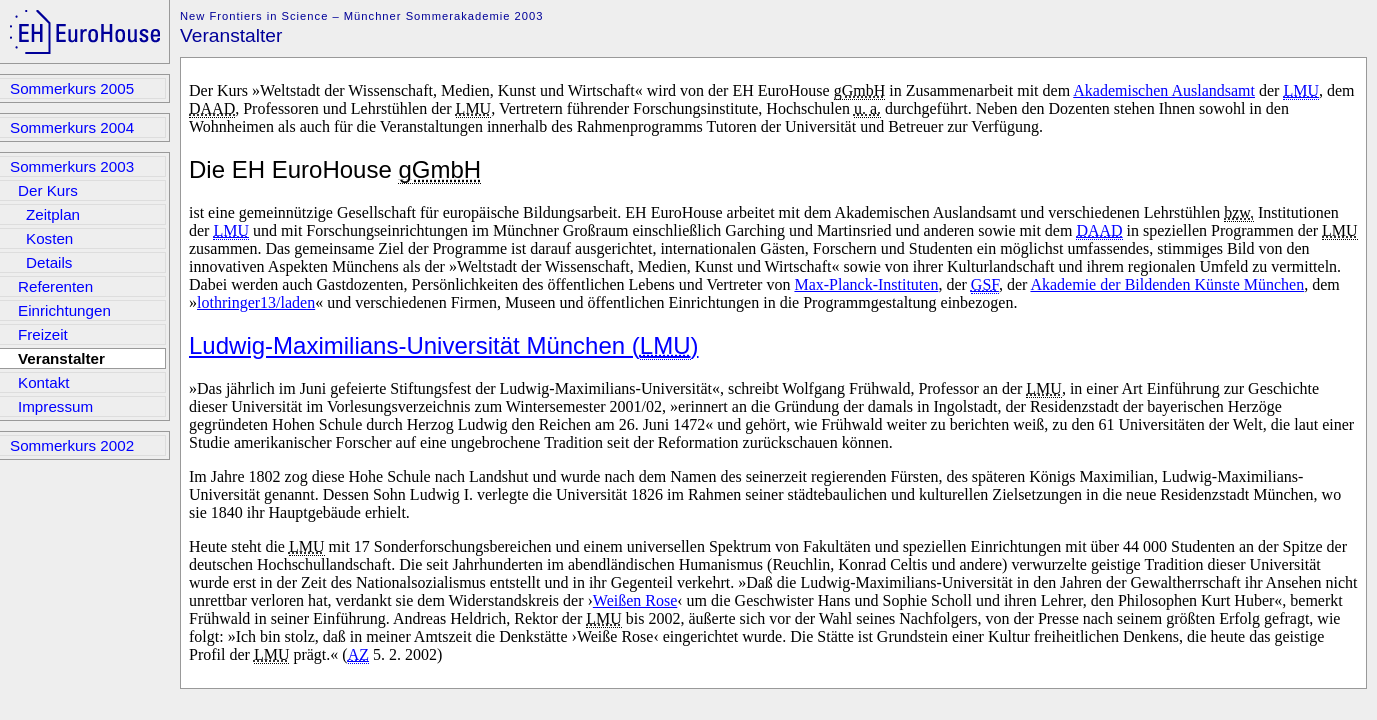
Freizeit (43, 334)
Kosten (49, 238)
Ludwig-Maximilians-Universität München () (444, 346)
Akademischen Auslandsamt (1164, 90)
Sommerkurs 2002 (72, 445)
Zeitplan (53, 214)
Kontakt (44, 382)
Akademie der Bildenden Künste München (1167, 284)
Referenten (55, 286)
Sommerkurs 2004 (72, 127)
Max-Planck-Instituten (866, 284)
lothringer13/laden (256, 302)
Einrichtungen (64, 310)
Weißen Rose (635, 600)
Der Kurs (48, 190)
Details (49, 262)
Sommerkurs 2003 (72, 166)
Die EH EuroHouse (335, 170)
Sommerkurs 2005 (72, 88)
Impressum (55, 406)
